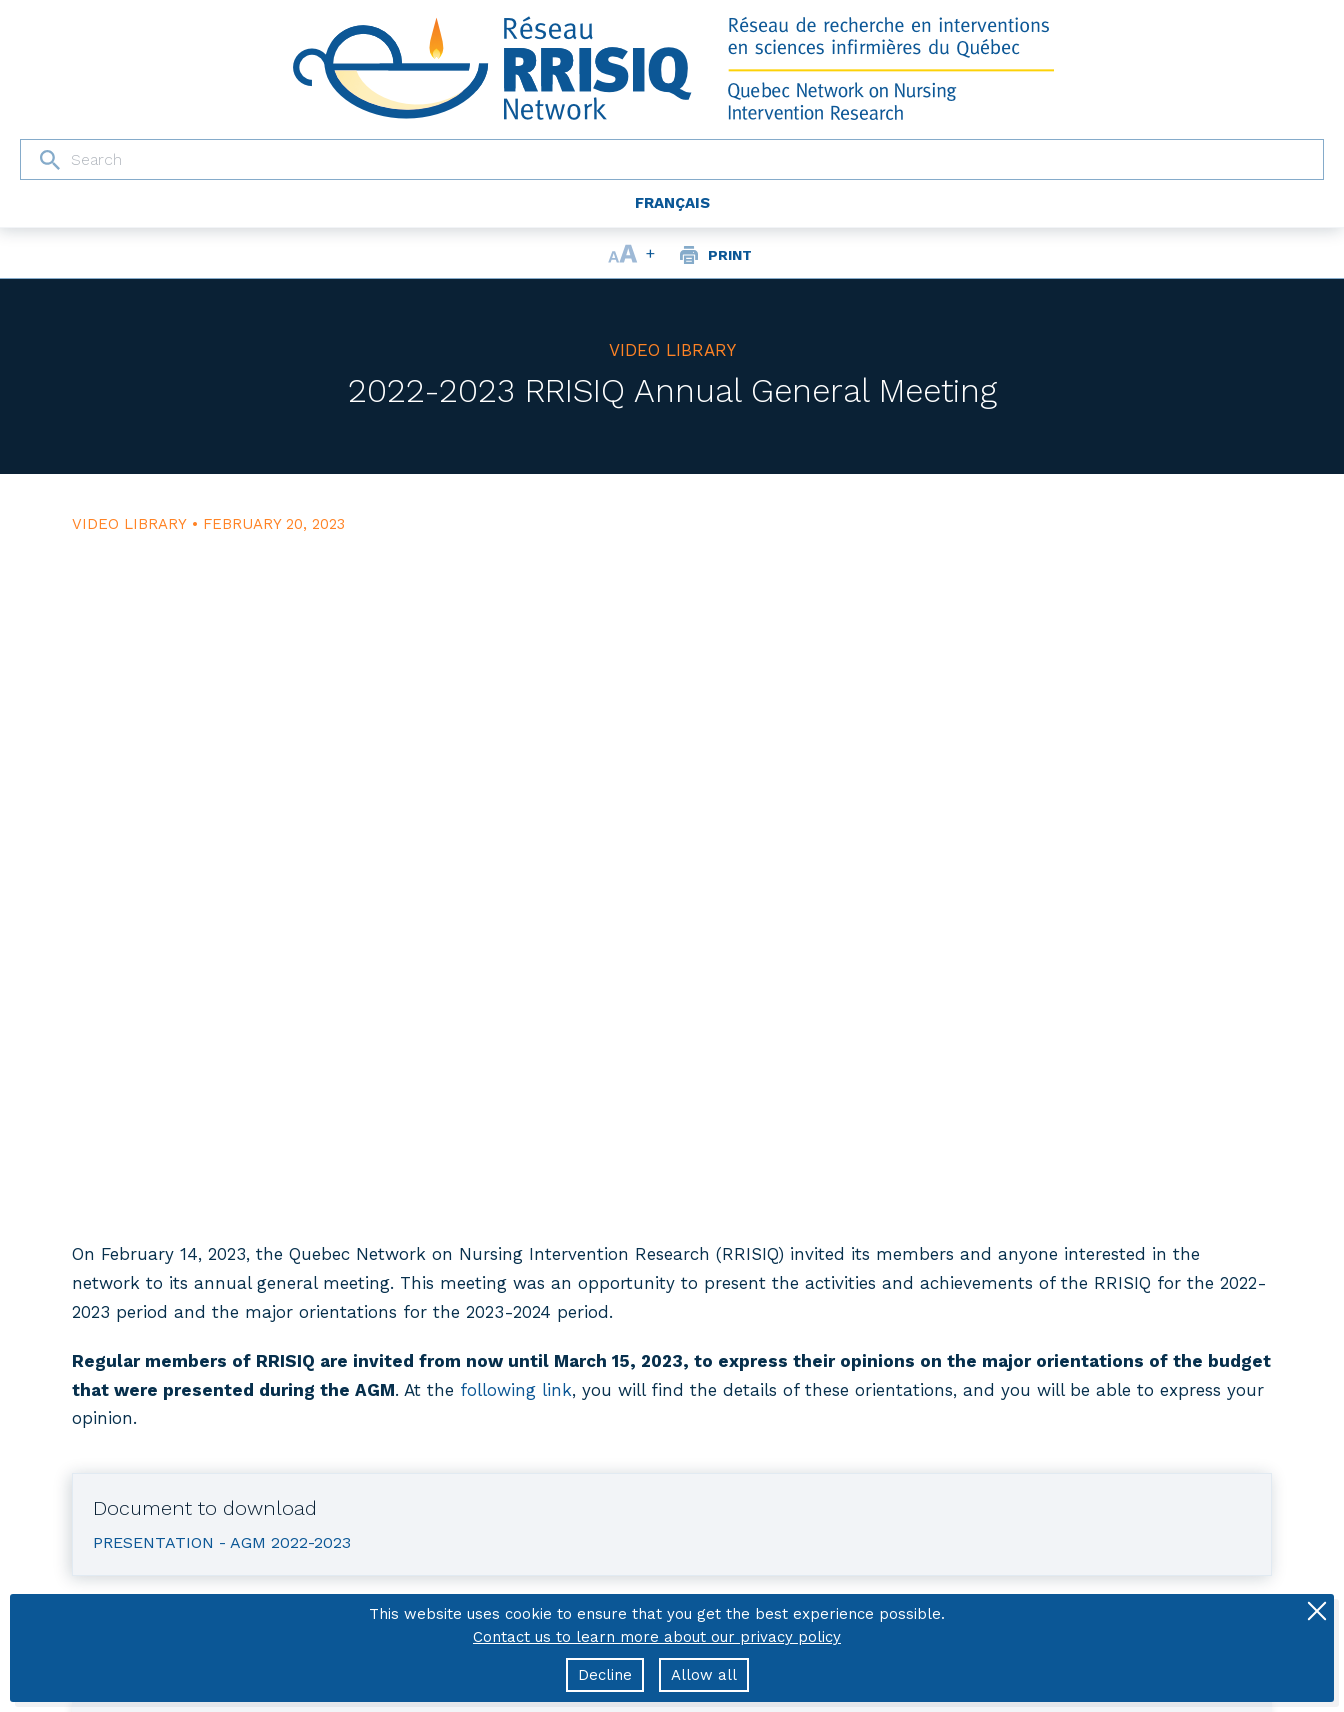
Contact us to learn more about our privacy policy (657, 1637)
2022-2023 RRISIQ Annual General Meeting (672, 390)
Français (672, 203)
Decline (605, 1675)
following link (516, 1390)
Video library (672, 350)
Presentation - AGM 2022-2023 (222, 1542)
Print (730, 255)
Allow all (704, 1675)
